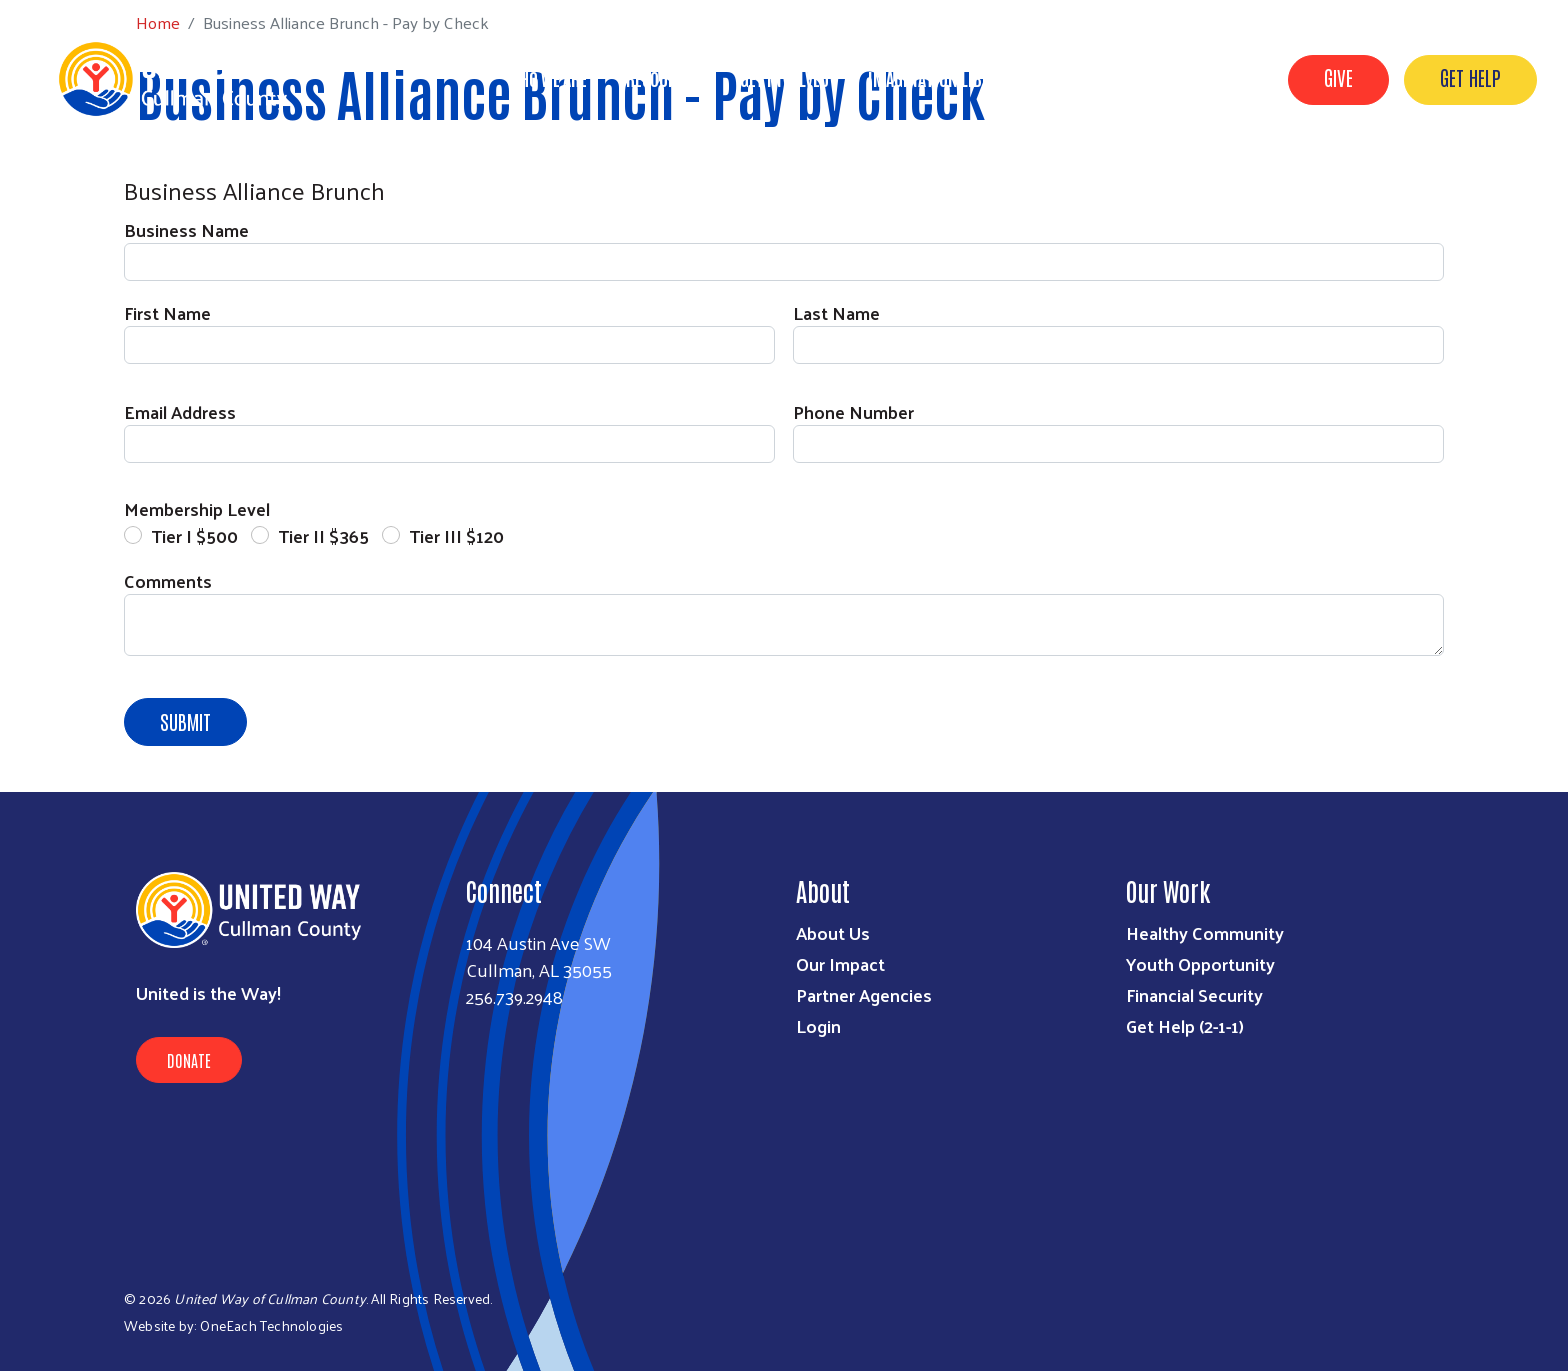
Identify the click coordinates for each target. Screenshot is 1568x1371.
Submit (185, 721)
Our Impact (840, 963)
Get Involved (784, 78)
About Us (833, 932)
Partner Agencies (864, 994)
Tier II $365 (323, 535)
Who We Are (547, 78)
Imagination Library (942, 78)
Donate (189, 1060)
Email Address (180, 411)
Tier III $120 (456, 535)
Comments (168, 580)
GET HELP (1470, 77)
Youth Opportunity (1200, 963)
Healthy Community (1205, 932)
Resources (663, 78)
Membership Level (197, 508)
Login (818, 1025)
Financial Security (1194, 994)
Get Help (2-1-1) (1185, 1025)
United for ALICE (1185, 78)
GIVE (1338, 77)
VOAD (1072, 78)
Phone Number (853, 411)
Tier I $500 (194, 535)
